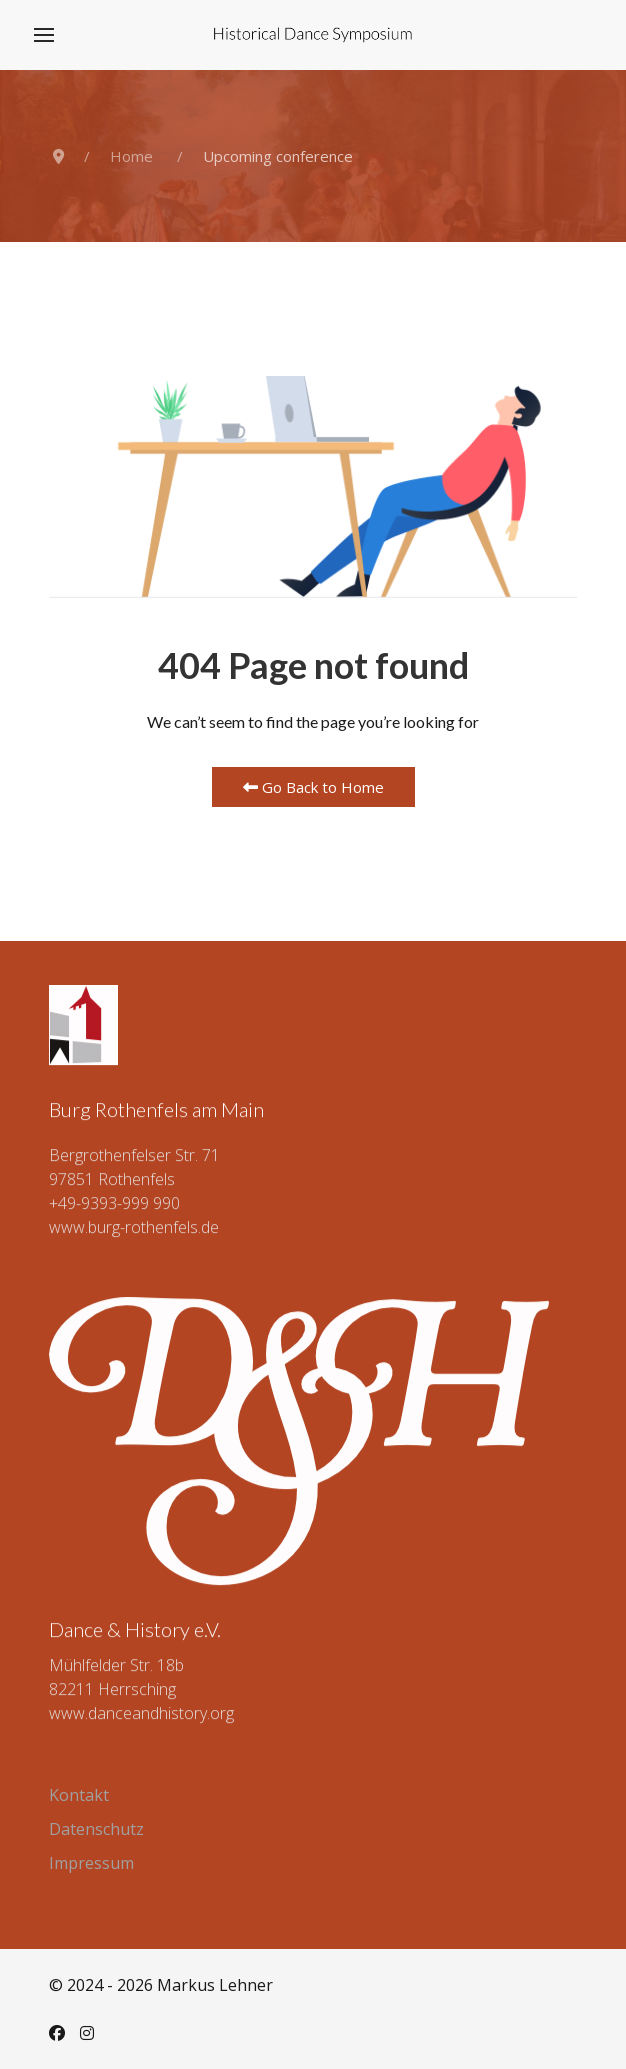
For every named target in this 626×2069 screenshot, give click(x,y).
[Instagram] (87, 2033)
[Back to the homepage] (313, 35)
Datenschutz (96, 1829)
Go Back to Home (313, 787)
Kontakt (79, 1795)
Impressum (91, 1863)
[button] (44, 35)
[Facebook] (57, 2033)
